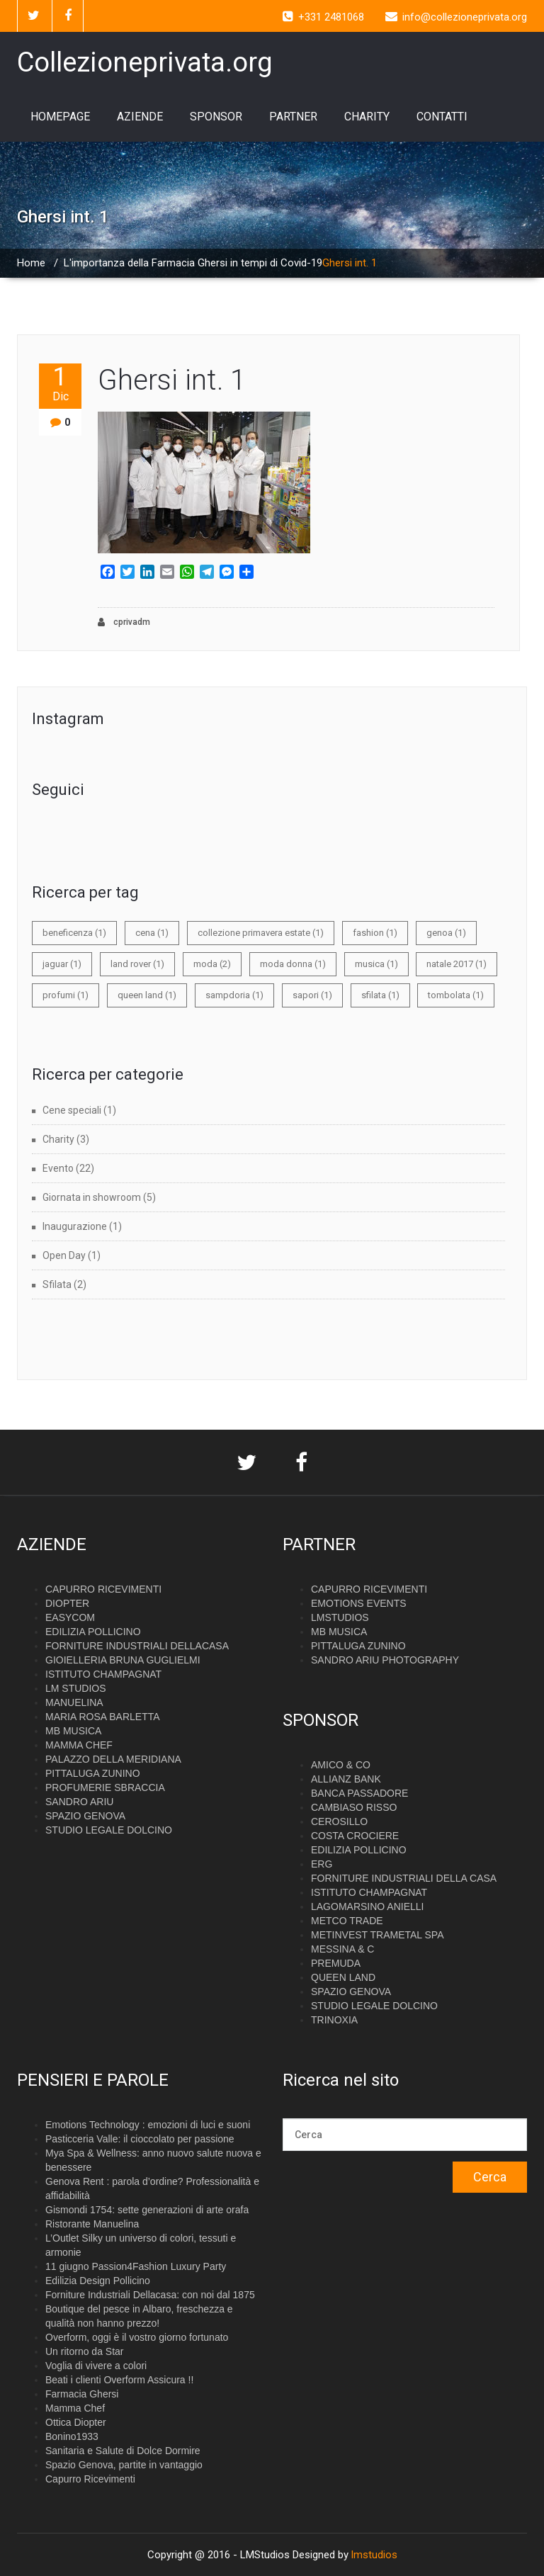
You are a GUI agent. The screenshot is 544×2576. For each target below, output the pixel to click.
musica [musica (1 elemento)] (376, 964)
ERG (321, 1864)
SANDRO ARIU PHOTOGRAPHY (385, 1660)
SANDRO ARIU (79, 1801)
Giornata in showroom (91, 1197)
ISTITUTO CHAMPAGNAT (103, 1674)
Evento (58, 1168)
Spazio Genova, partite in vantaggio (124, 2464)
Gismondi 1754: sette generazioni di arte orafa (147, 2209)
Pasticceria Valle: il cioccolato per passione (139, 2139)
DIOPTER (67, 1603)
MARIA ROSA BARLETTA (102, 1716)
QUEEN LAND (343, 1977)
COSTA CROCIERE (355, 1835)
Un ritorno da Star (84, 2351)
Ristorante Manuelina (92, 2224)
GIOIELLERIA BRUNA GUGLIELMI (122, 1660)
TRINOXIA (334, 2020)
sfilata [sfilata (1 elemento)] (380, 995)
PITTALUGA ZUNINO (92, 1773)
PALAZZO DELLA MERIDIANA (113, 1759)
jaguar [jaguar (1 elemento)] (61, 964)
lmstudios (374, 2554)
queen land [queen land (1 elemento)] (147, 995)
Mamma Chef (75, 2408)
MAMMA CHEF (79, 1745)
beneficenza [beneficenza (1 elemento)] (74, 932)
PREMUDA (336, 1963)
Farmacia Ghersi (81, 2394)
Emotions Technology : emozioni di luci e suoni (147, 2124)
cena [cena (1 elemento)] (152, 932)
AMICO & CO (340, 1764)
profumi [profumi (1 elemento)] (65, 995)
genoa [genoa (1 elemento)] (446, 932)
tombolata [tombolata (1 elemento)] (456, 995)
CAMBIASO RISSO (354, 1807)
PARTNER (293, 116)
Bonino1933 (71, 2436)
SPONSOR (216, 116)
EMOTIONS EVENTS (359, 1603)
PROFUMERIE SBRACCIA (105, 1787)
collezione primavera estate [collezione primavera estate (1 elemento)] (261, 932)
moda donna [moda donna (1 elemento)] (293, 964)
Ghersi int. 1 (172, 380)
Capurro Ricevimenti (90, 2479)
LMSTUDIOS (340, 1617)
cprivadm (124, 622)
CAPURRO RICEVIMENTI (103, 1589)
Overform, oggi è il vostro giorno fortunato (136, 2337)
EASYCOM (70, 1617)
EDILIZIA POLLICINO (93, 1631)
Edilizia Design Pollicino (97, 2280)
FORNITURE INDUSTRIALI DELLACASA (137, 1645)
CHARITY (367, 116)
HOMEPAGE (60, 116)
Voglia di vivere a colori (96, 2365)
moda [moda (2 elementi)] (212, 964)
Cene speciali (71, 1110)
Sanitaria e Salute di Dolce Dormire (122, 2450)
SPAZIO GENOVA (85, 1815)
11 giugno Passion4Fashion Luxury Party (135, 2266)
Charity (58, 1139)
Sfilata (57, 1284)
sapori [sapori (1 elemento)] (312, 995)
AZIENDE (140, 116)
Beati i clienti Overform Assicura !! (119, 2379)
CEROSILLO (339, 1821)
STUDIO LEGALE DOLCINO (108, 1830)
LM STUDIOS (75, 1688)
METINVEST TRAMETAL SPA (377, 1935)
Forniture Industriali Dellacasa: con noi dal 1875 (150, 2294)
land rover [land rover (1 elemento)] (137, 964)
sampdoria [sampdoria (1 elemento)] (234, 995)
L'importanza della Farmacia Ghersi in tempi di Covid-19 (193, 262)
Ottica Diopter (75, 2422)
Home (31, 262)
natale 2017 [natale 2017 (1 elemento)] (456, 964)
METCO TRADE (347, 1920)
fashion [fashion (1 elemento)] (375, 932)
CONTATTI (442, 116)
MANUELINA (74, 1702)
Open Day (64, 1255)
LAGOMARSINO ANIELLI (367, 1906)
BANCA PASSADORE (359, 1793)
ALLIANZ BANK (346, 1779)
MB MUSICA (73, 1730)
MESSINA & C (342, 1949)
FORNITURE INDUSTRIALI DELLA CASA (404, 1878)
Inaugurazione (74, 1226)
